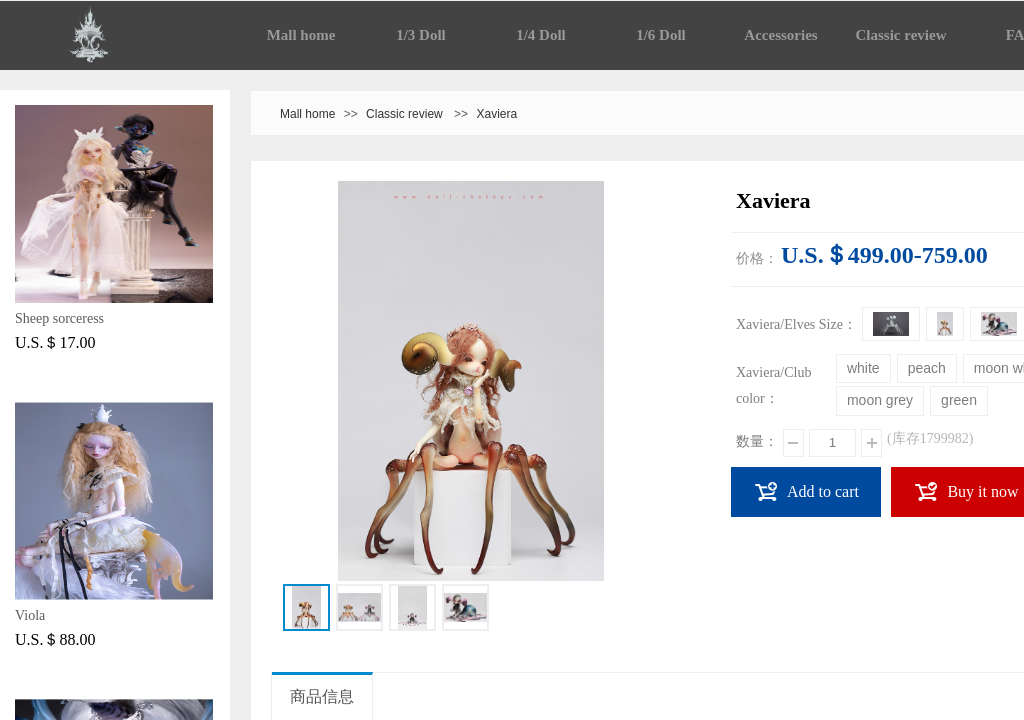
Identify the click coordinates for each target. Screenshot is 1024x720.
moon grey (880, 400)
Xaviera (496, 114)
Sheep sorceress (59, 318)
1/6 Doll (661, 35)
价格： (757, 258)
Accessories (780, 35)
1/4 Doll (541, 35)
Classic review (901, 35)
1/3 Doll (421, 35)
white (863, 368)
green (959, 400)
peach (927, 368)
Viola (30, 615)
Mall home (301, 35)
